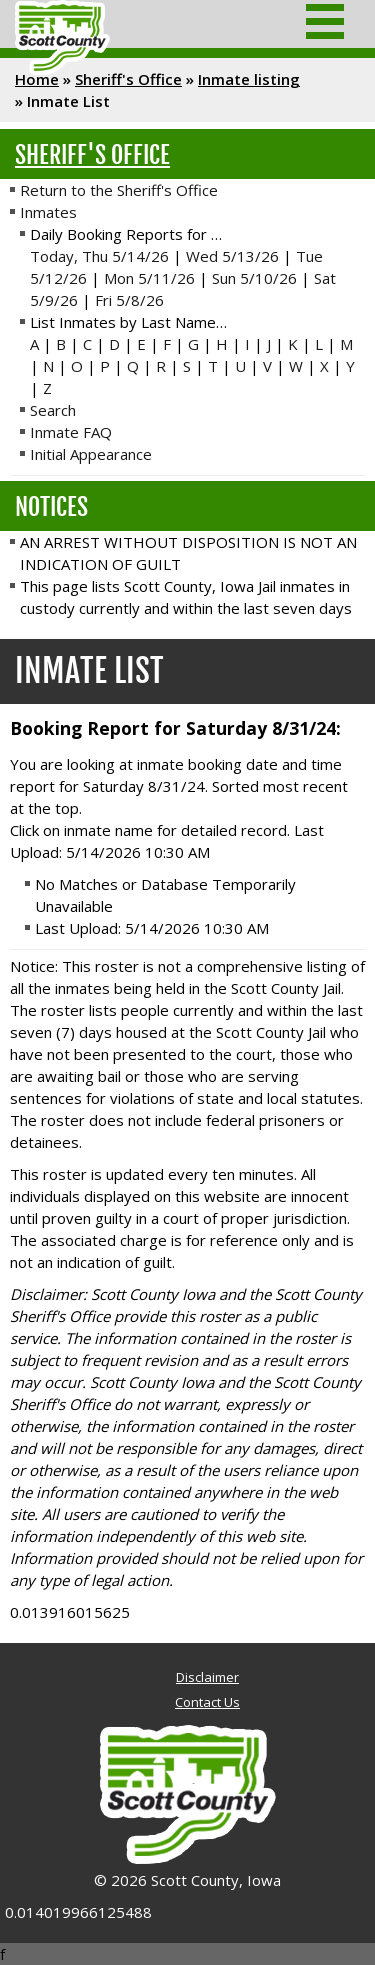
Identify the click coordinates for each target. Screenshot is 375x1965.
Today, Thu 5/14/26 (99, 256)
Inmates (48, 212)
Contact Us (207, 1702)
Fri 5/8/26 (129, 300)
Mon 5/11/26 (149, 278)
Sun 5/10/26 (254, 278)
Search (53, 410)
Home (37, 79)
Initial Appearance (91, 454)
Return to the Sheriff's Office (119, 190)
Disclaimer (207, 1677)
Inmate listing (249, 79)
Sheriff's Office (128, 79)
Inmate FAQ (71, 432)
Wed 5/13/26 (232, 256)
